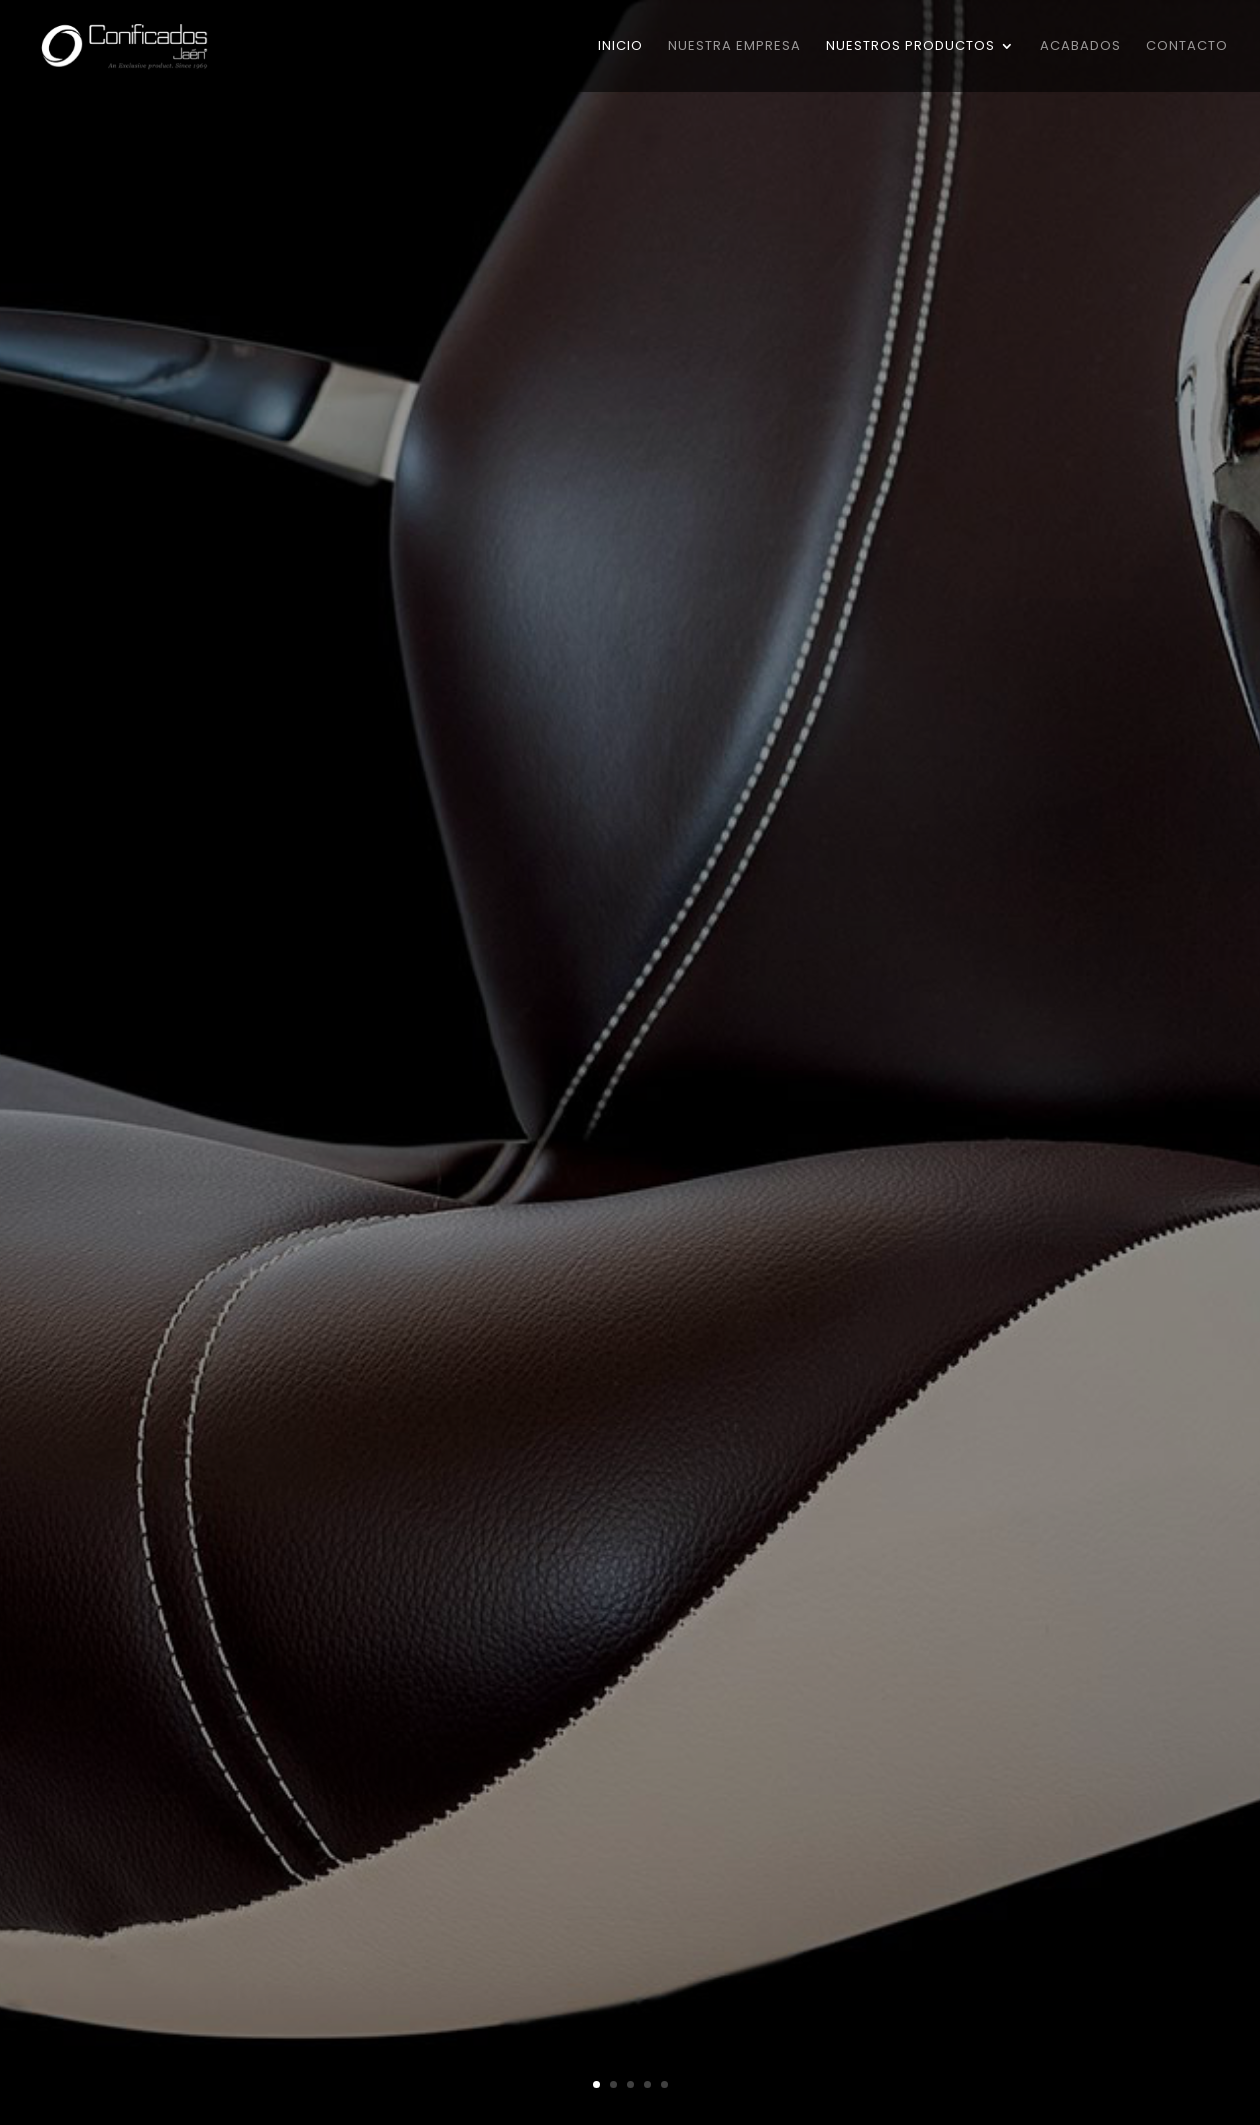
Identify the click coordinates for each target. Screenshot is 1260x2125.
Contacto (1187, 47)
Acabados (1080, 47)
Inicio (620, 47)
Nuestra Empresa (734, 47)
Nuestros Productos (910, 47)
